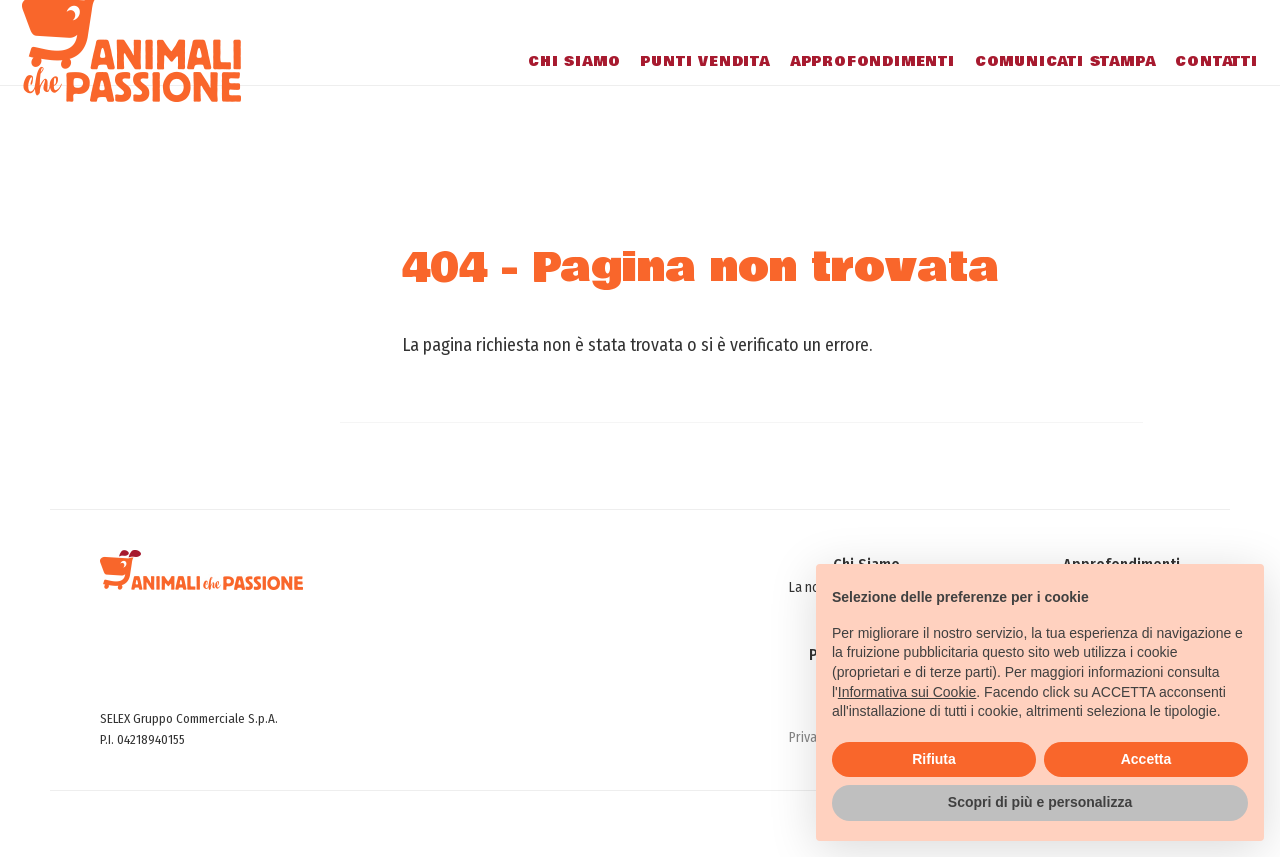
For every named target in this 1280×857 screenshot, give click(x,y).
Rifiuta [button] (934, 759)
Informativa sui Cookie (907, 692)
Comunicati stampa (1037, 100)
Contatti (1189, 100)
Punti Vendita (677, 100)
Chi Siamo (546, 100)
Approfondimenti (844, 100)
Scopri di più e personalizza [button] (1040, 802)
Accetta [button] (1146, 759)
